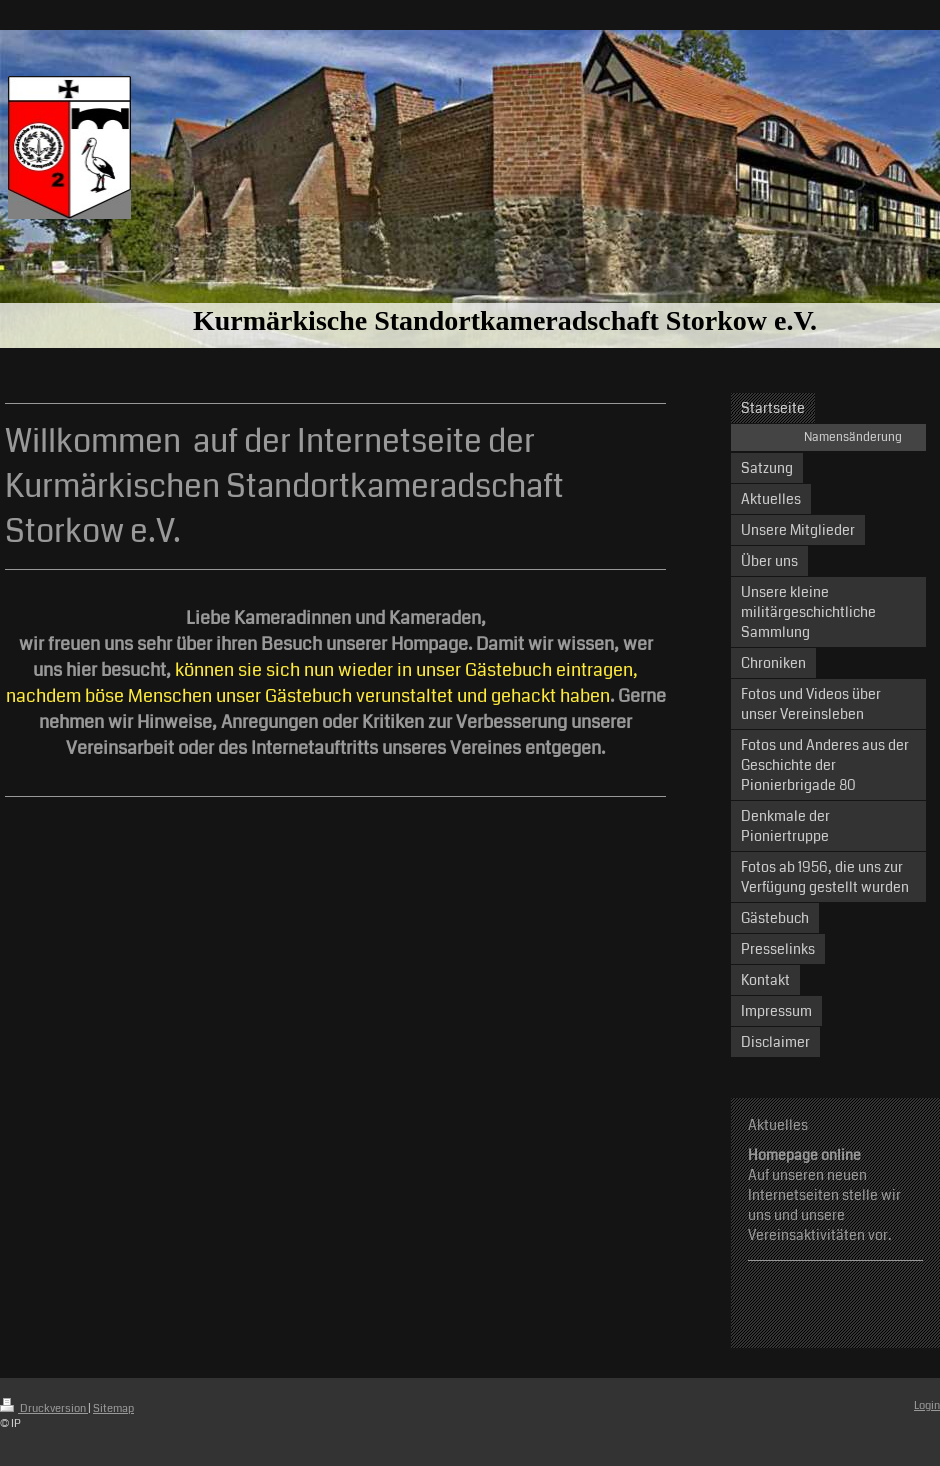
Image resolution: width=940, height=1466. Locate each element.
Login (927, 1405)
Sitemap (113, 1408)
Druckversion (44, 1408)
